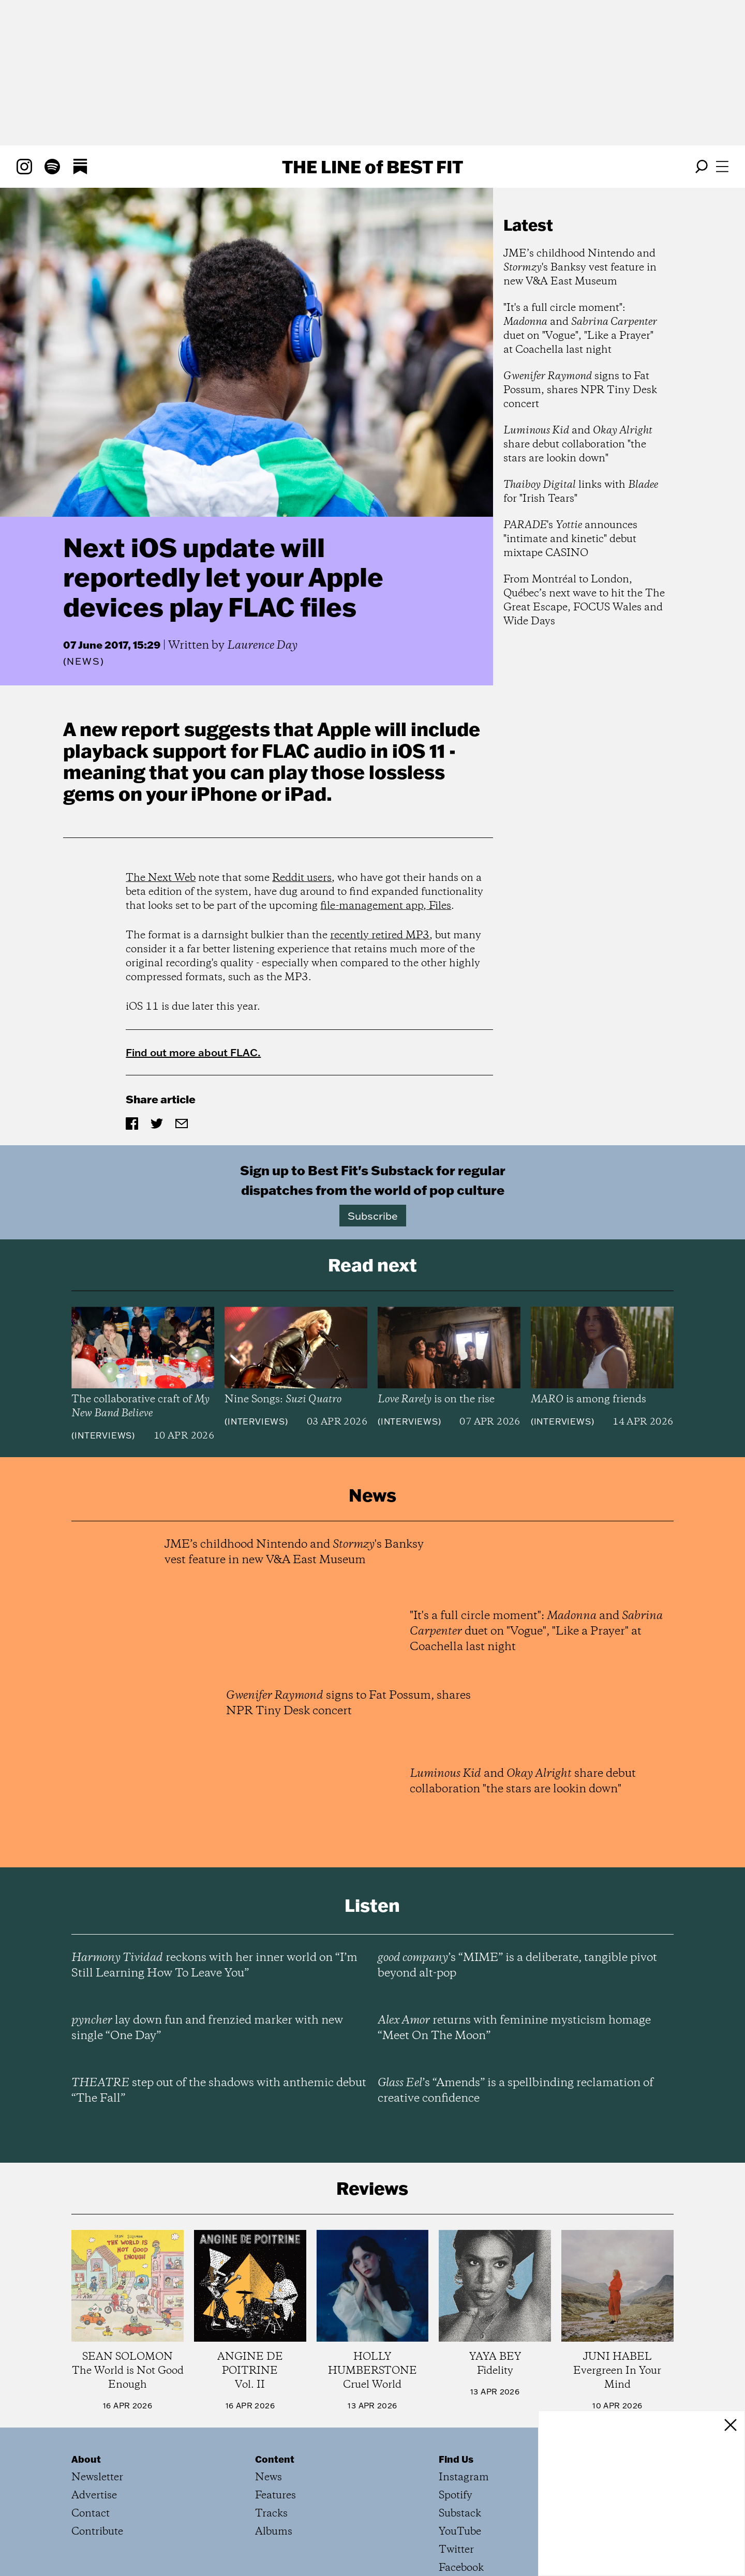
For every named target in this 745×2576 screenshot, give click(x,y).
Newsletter (97, 2477)
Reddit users (302, 878)
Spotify (455, 2496)
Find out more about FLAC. (193, 1052)
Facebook (461, 2568)
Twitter (456, 2550)
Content (274, 2459)
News (83, 661)
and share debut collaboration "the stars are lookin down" (577, 445)
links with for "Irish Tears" (580, 492)
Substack (460, 2514)
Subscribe (373, 1215)
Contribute (97, 2532)
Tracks (271, 2514)
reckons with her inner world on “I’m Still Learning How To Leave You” (214, 1965)
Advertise (94, 2496)
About (86, 2459)
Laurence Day (262, 645)
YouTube (460, 2532)
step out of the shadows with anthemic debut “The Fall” (218, 2090)
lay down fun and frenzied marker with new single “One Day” (207, 2028)
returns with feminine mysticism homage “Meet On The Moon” (514, 2028)
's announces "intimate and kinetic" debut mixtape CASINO (570, 539)
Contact (90, 2514)
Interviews (103, 1435)
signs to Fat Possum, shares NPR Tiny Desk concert (580, 390)
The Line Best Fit (372, 166)
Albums (273, 2532)
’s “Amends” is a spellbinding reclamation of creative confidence (515, 2090)
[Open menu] (722, 166)
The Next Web (161, 878)
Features (275, 2496)
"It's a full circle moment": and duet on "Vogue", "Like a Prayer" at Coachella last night (580, 329)
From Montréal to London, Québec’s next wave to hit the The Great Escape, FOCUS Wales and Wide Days (584, 600)
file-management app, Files (385, 906)
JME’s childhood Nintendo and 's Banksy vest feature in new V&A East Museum (580, 268)
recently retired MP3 (379, 935)
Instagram (464, 2477)
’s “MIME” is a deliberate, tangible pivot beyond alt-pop (517, 1965)
